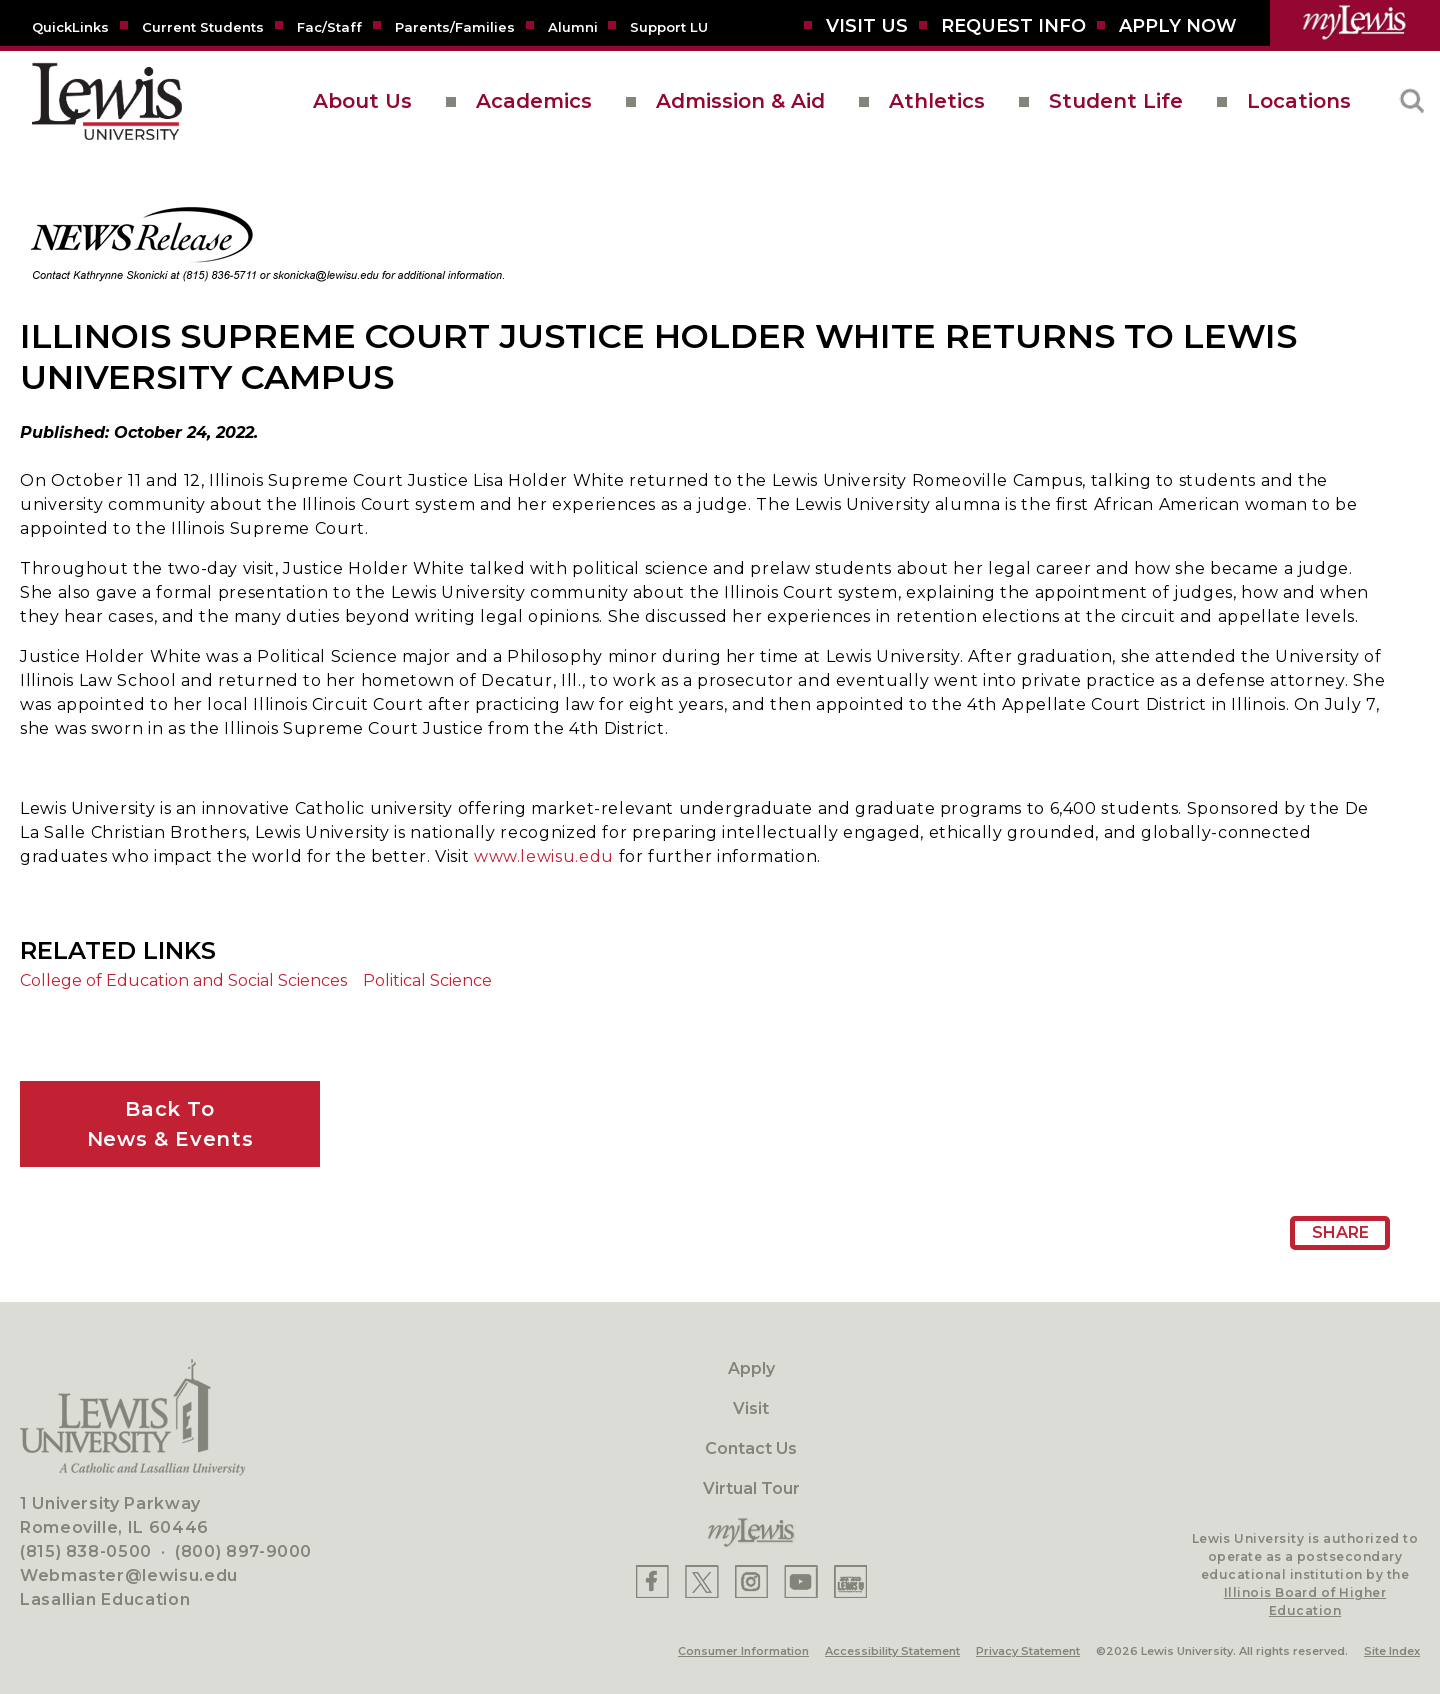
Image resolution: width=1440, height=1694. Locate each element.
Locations (1299, 101)
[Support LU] (669, 26)
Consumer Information (743, 1651)
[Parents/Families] (455, 26)
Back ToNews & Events (170, 1124)
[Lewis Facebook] (652, 1581)
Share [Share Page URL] (1340, 1232)
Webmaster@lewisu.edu (129, 1575)
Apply (751, 1368)
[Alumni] (573, 26)
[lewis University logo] (107, 101)
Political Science (427, 980)
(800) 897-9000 (243, 1551)
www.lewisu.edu (544, 856)
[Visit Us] (867, 26)
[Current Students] (203, 26)
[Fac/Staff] (329, 26)
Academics (534, 101)
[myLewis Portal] (1355, 23)
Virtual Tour (751, 1488)
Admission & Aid (740, 101)
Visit (751, 1408)
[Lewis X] (702, 1581)
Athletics (937, 101)
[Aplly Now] (1178, 26)
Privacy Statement (1028, 1651)
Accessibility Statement (892, 1651)
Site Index (1392, 1651)
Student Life (1116, 101)
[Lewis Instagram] (751, 1581)
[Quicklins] (70, 26)
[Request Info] (1013, 26)
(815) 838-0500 (86, 1551)
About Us (362, 101)
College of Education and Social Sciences (183, 980)
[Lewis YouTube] (801, 1581)
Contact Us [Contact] (751, 1448)
